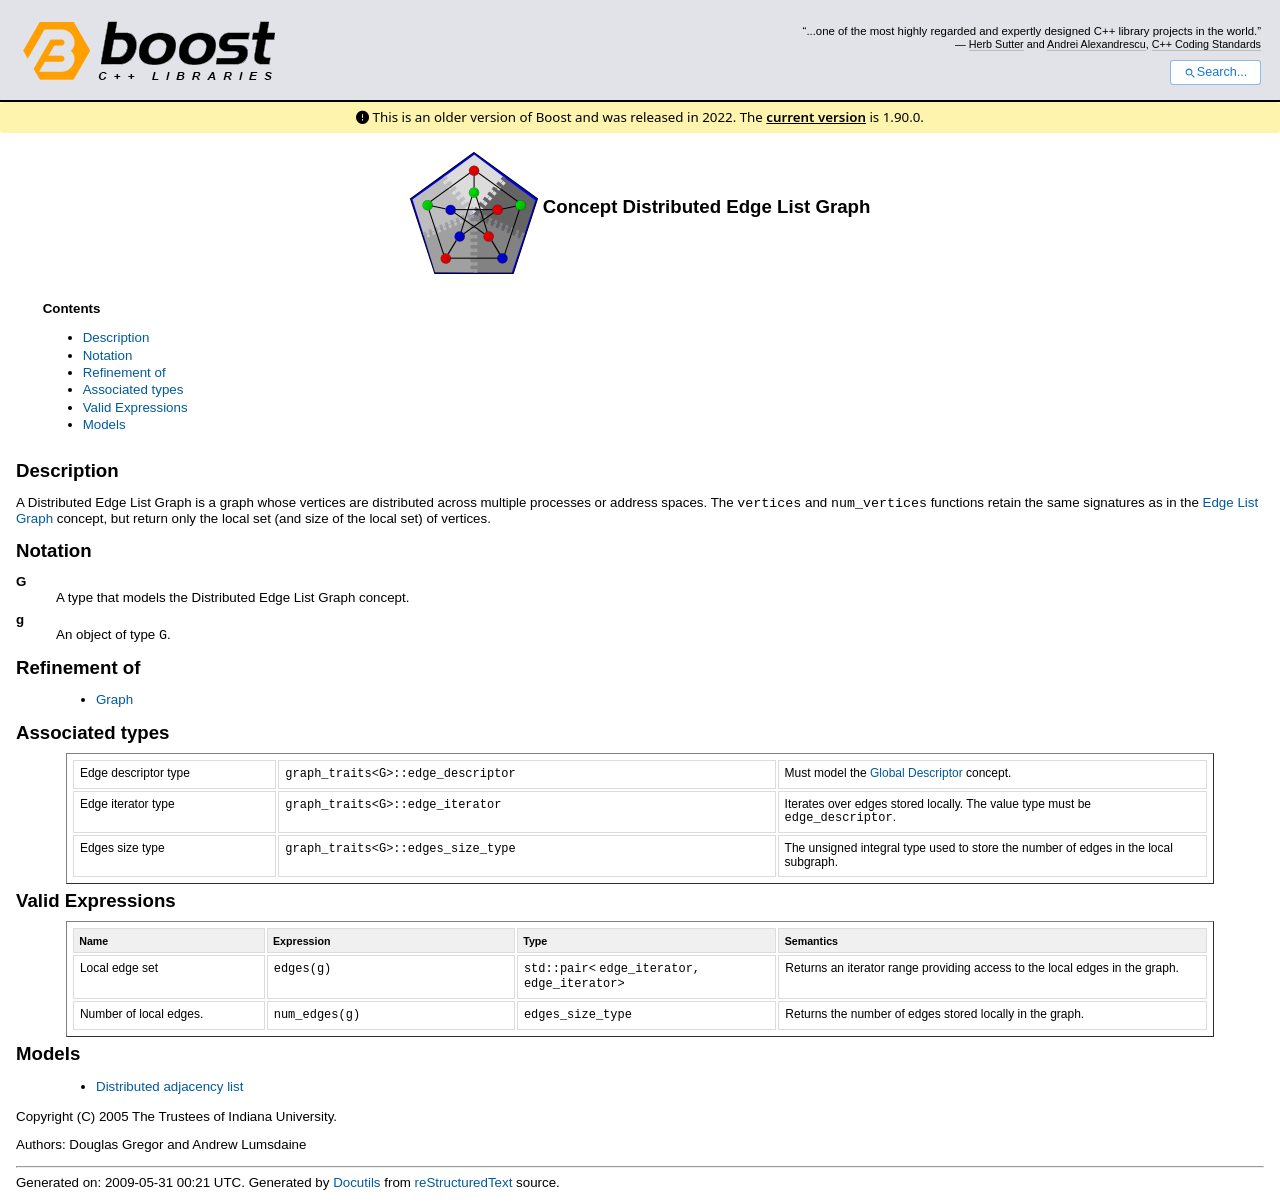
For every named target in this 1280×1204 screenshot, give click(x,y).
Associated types (133, 389)
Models (104, 424)
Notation (108, 355)
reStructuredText (464, 1180)
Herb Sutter (996, 44)
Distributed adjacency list (169, 1084)
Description (116, 337)
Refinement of (124, 372)
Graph (114, 697)
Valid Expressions (135, 407)
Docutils (356, 1180)
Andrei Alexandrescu (1096, 44)
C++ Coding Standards (1206, 44)
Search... (1215, 72)
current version (816, 117)
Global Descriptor (916, 771)
